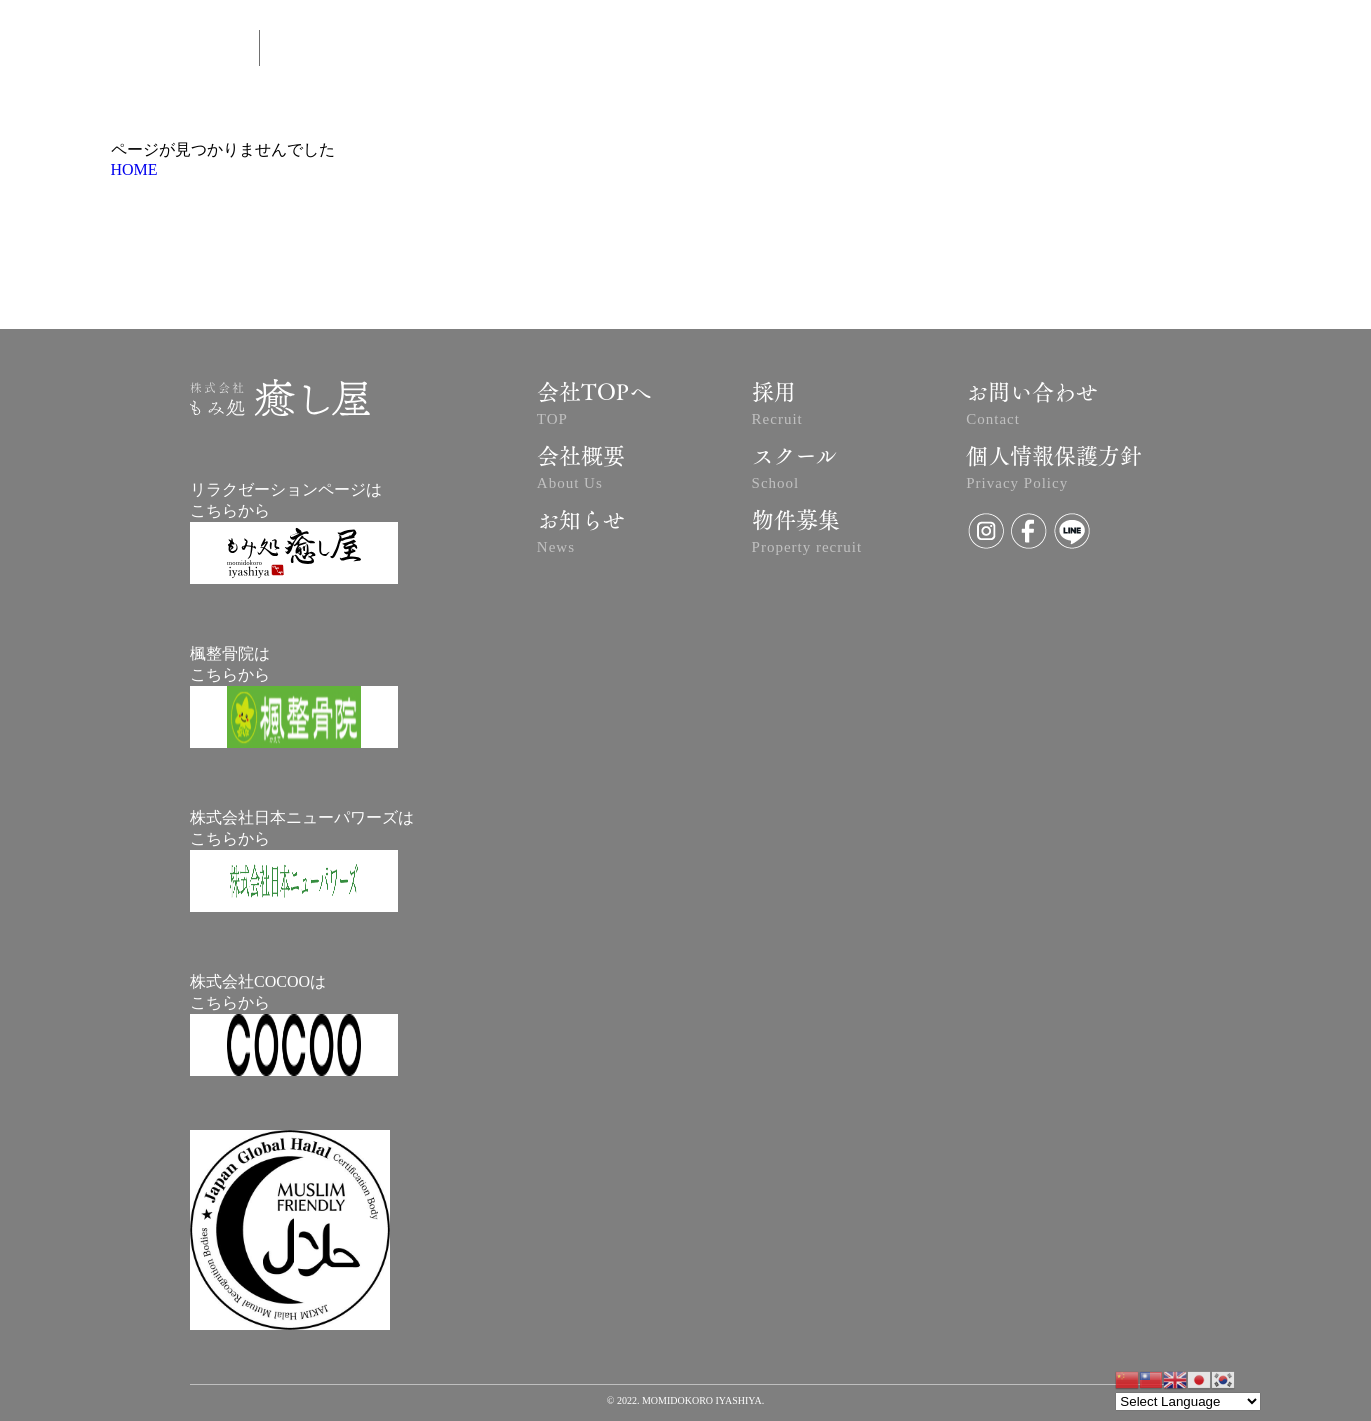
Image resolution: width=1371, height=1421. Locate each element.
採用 (777, 407)
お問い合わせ (1032, 407)
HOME (134, 169)
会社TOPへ (594, 407)
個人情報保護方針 (1054, 471)
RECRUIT (1210, 50)
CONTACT (960, 51)
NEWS (865, 51)
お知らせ (581, 535)
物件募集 (807, 535)
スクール (794, 471)
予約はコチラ (762, 51)
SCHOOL (1062, 51)
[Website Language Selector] (1188, 1401)
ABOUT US (646, 51)
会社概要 (581, 471)
